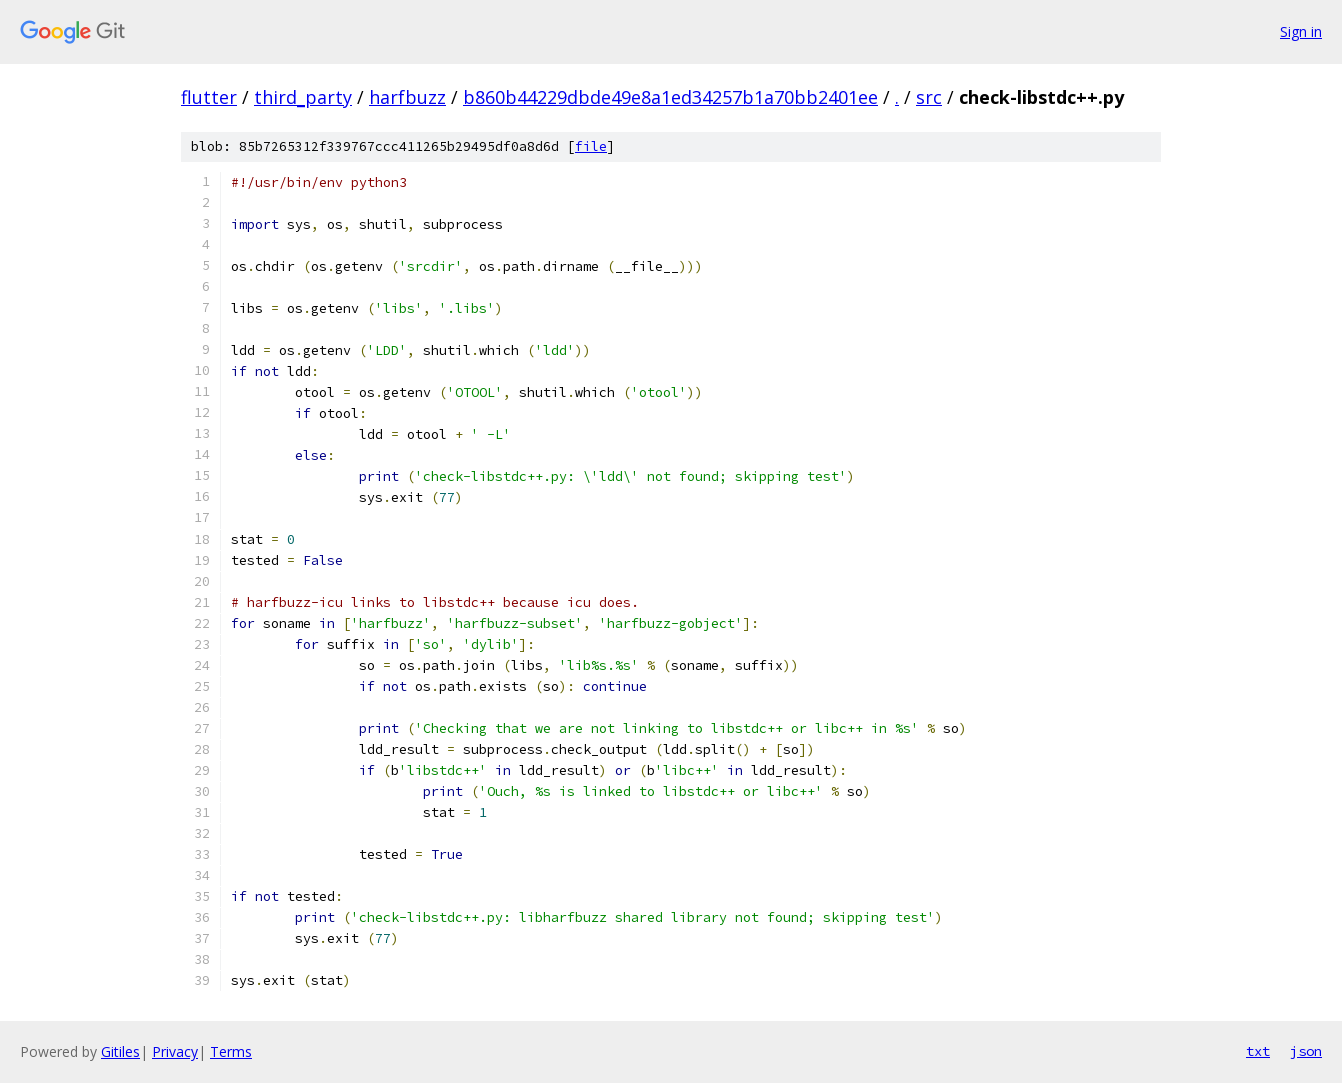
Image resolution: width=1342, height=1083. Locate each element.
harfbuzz (407, 97)
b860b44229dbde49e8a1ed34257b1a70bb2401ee (670, 97)
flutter (209, 97)
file (591, 146)
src (929, 97)
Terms (231, 1051)
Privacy (175, 1051)
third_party (303, 97)
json (1306, 1051)
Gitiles (120, 1051)
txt (1258, 1051)
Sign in (1301, 31)
